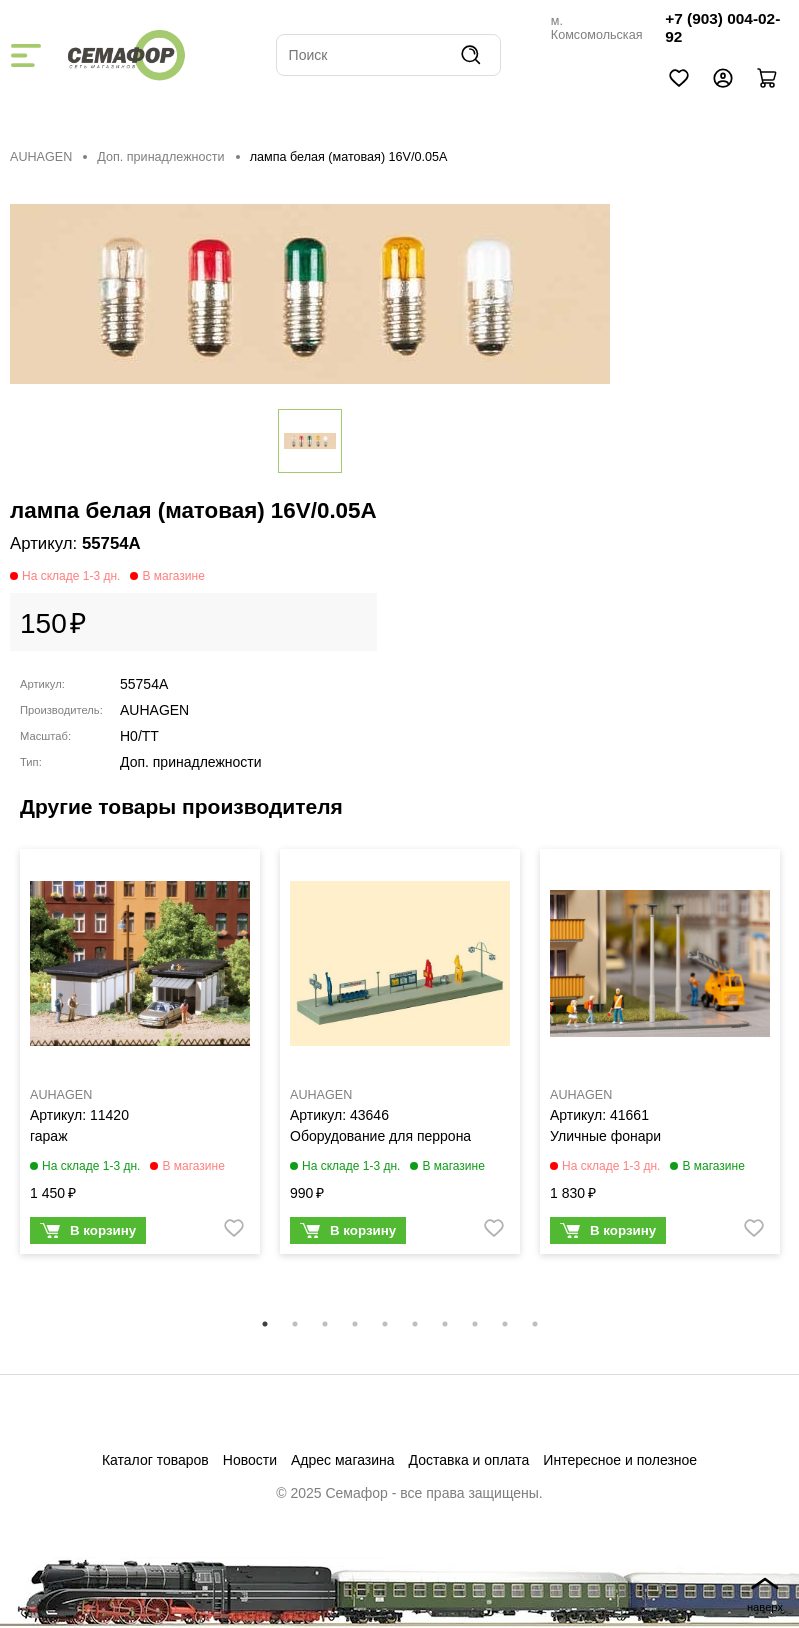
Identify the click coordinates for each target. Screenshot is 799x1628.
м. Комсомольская (597, 28)
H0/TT (139, 736)
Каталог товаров (155, 1460)
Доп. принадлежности (160, 157)
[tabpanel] (140, 1056)
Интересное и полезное (620, 1460)
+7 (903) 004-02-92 (722, 27)
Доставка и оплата (469, 1460)
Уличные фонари (605, 1136)
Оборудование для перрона (380, 1136)
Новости (250, 1460)
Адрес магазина (343, 1460)
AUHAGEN (41, 157)
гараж (49, 1136)
